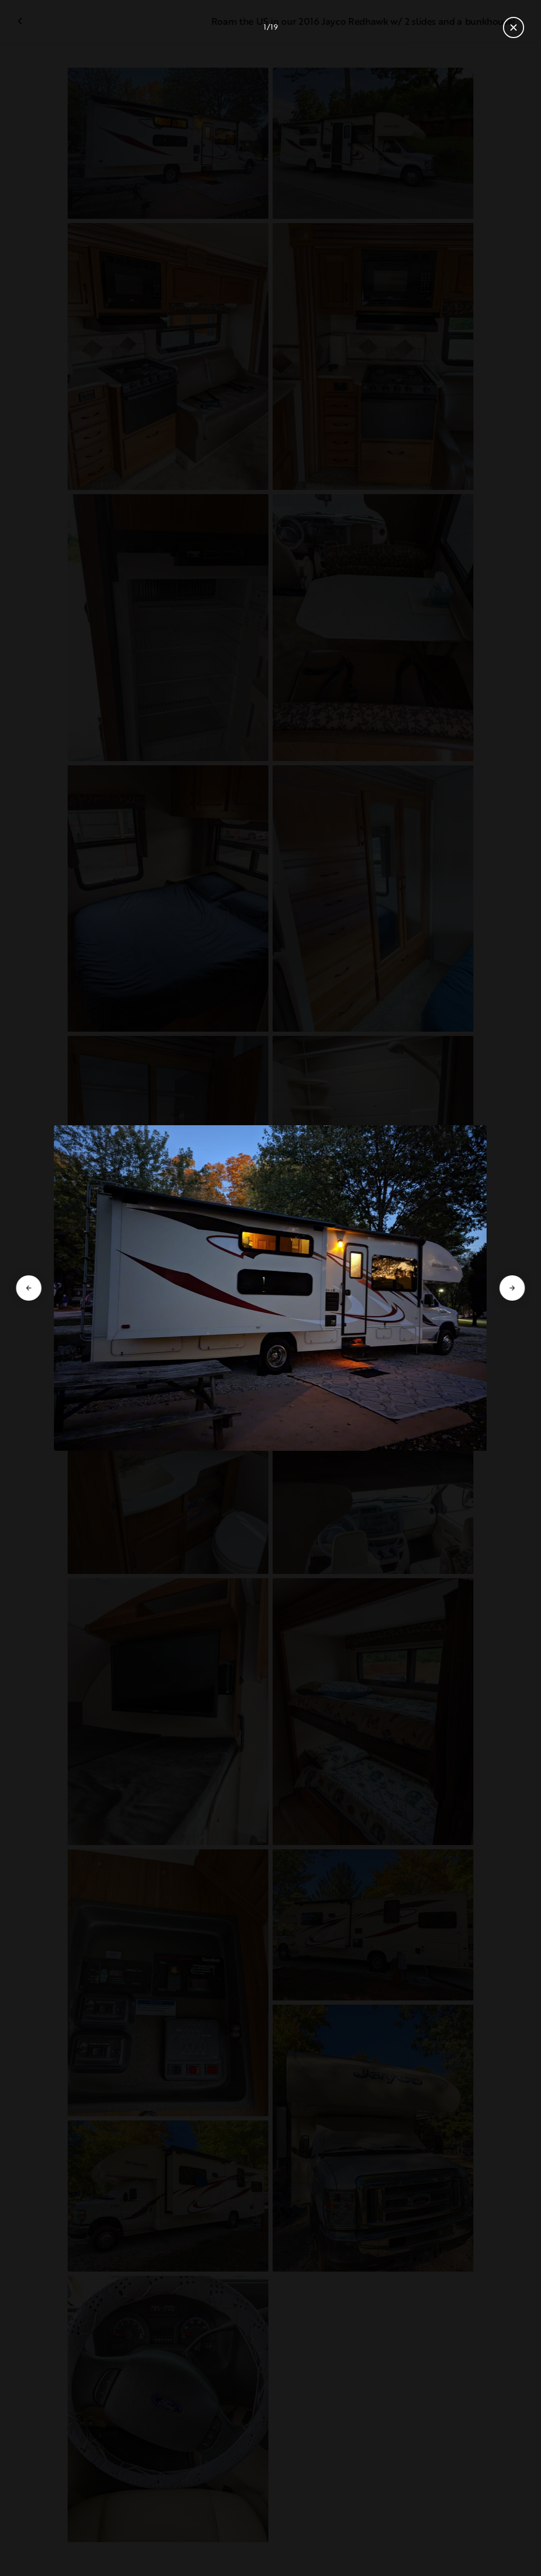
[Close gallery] (513, 27)
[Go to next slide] (512, 1288)
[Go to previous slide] (28, 1288)
